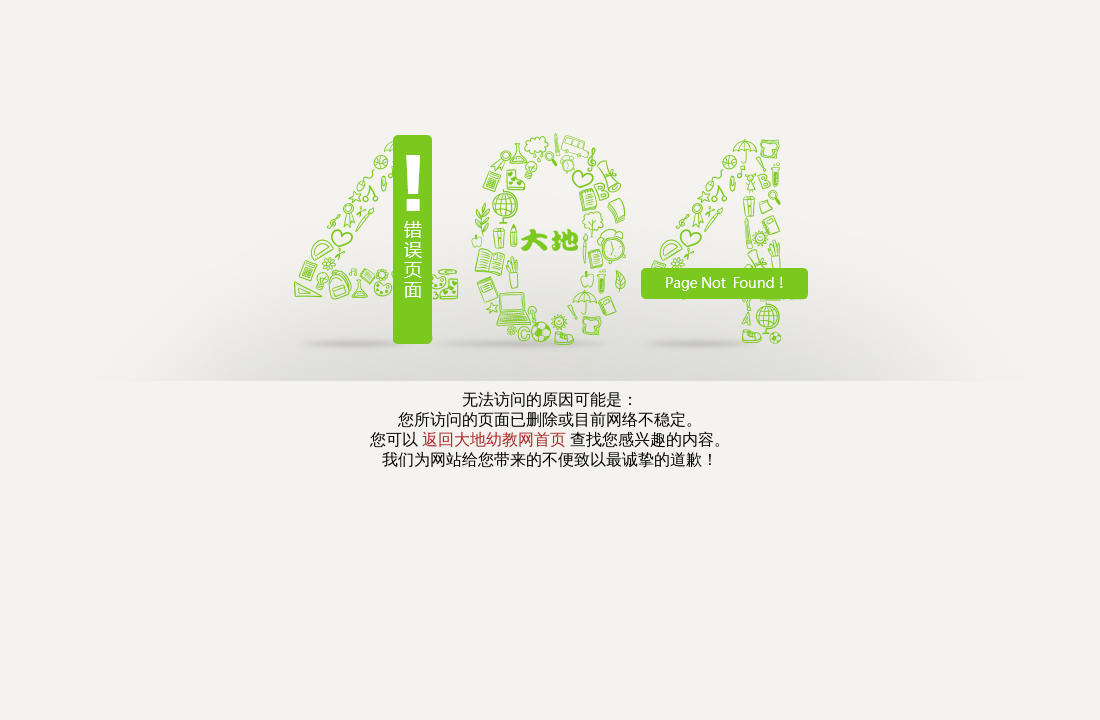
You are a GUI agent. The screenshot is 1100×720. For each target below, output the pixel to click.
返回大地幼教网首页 (494, 439)
